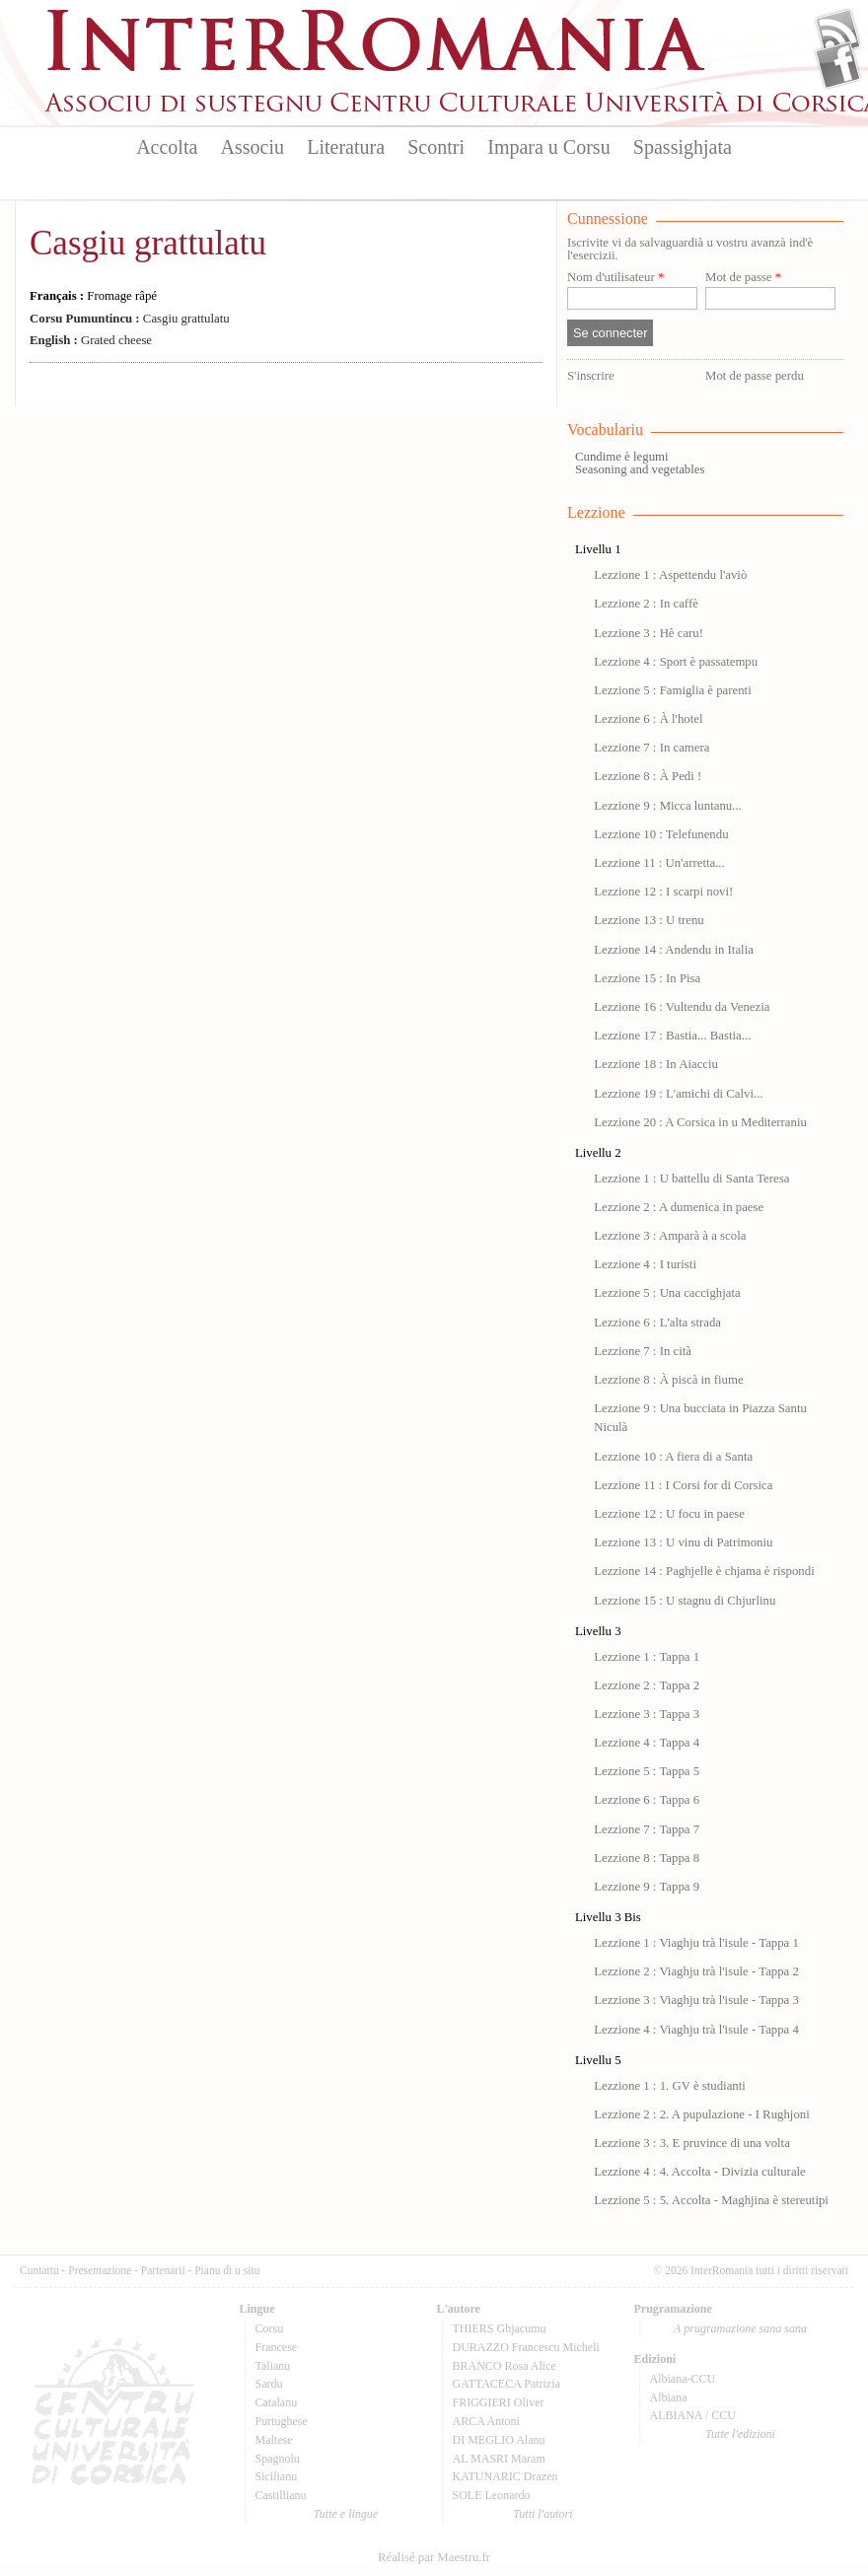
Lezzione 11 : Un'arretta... (659, 863)
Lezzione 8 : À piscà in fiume (668, 1380)
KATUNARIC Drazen (505, 2476)
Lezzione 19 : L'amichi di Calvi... (678, 1094)
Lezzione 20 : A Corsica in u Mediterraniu (700, 1122)
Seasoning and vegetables (640, 469)
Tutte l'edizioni (740, 2434)
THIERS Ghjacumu (499, 2328)
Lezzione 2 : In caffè (646, 603)
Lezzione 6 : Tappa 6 (646, 1800)
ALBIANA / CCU (693, 2415)
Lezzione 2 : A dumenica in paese (678, 1207)
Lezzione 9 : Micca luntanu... (668, 806)
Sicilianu (276, 2476)
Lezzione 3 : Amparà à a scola (670, 1236)
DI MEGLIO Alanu (499, 2440)
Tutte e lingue (346, 2514)
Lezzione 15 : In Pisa (647, 978)
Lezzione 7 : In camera (651, 747)
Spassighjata (682, 147)
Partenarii (163, 2270)
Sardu (269, 2384)
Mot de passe (743, 277)
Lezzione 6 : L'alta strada (657, 1322)
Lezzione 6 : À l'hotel (648, 719)
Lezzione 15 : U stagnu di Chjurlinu (684, 1601)
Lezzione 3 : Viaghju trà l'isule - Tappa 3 (696, 2000)
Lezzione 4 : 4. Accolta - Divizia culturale (700, 2172)
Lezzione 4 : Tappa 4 (646, 1743)
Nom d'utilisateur (615, 277)
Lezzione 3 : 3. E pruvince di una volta (692, 2143)
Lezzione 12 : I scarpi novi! (663, 891)
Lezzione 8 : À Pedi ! (647, 776)
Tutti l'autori (542, 2514)
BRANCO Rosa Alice (504, 2366)
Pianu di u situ (226, 2270)
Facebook (838, 65)
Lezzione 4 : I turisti (645, 1264)
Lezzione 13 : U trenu (649, 920)
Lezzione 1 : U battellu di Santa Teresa (691, 1178)
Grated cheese (91, 340)
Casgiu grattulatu (148, 243)
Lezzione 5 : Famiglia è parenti (673, 690)
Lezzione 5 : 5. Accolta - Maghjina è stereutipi (711, 2200)
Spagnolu (277, 2459)
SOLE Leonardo (492, 2495)
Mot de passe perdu (754, 376)
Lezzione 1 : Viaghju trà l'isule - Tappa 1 (696, 1943)
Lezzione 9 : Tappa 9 (646, 1887)
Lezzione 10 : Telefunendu (661, 834)
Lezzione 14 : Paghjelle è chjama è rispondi (704, 1571)
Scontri (436, 147)
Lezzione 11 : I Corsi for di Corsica (683, 1485)
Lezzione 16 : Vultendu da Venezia (681, 1007)
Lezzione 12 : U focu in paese (669, 1514)
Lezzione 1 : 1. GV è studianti (670, 2086)
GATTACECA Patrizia (506, 2384)
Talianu (273, 2366)
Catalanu (276, 2402)
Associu (252, 147)
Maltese (274, 2440)
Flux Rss (838, 32)
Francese (276, 2347)
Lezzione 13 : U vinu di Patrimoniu (683, 1542)
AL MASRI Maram (499, 2459)
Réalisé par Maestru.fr (434, 2557)
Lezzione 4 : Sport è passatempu (676, 662)
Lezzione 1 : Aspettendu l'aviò (670, 575)
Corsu (269, 2328)
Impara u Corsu (548, 147)
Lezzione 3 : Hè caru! (648, 633)
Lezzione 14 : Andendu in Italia (674, 950)
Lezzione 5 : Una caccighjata (667, 1293)
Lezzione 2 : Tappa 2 (646, 1685)
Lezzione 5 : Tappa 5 (646, 1771)
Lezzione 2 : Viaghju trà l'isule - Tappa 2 (696, 1971)
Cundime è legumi (622, 457)
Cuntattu (39, 2270)
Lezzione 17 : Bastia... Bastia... (672, 1035)
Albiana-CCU (683, 2379)
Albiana (668, 2397)
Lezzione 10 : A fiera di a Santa (673, 1457)
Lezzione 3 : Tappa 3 (646, 1714)
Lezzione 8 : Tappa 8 (646, 1858)
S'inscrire (591, 376)
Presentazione (99, 2270)
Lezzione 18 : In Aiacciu (656, 1064)
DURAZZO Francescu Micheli (526, 2347)
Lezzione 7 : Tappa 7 (646, 1829)
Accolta (166, 147)
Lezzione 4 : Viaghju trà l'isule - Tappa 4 (696, 2030)
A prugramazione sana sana (740, 2328)
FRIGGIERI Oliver (498, 2402)
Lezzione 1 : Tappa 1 (646, 1657)
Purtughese (281, 2421)
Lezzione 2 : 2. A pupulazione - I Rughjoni (702, 2114)
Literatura (346, 147)
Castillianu (281, 2495)
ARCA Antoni (486, 2421)
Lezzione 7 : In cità (642, 1351)
